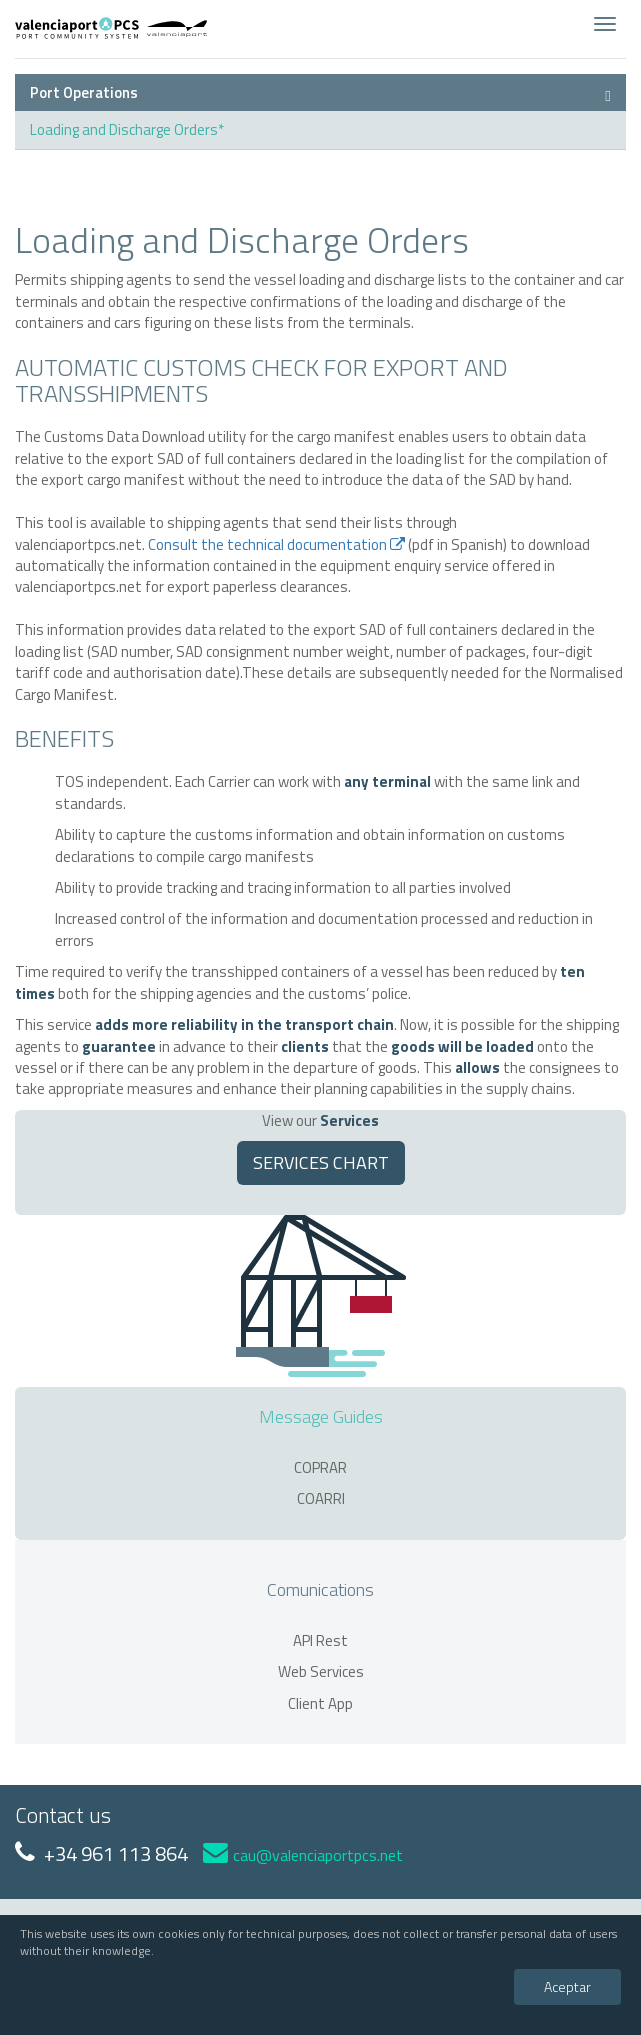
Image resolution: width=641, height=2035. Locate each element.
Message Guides (321, 1416)
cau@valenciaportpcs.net (303, 1855)
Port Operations (84, 92)
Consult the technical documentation (276, 544)
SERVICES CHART (321, 1162)
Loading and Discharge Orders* (127, 129)
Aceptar (567, 1986)
